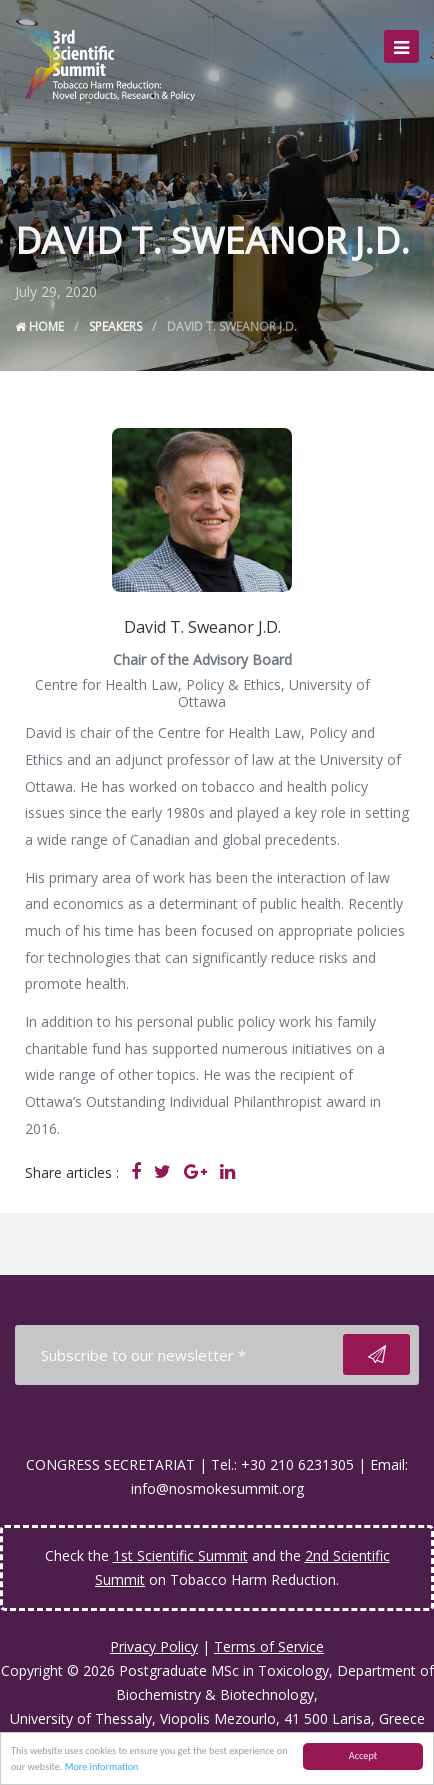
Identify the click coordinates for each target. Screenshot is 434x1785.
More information (102, 1767)
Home (39, 326)
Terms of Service (269, 1646)
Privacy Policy (154, 1646)
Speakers (115, 326)
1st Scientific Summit (180, 1555)
